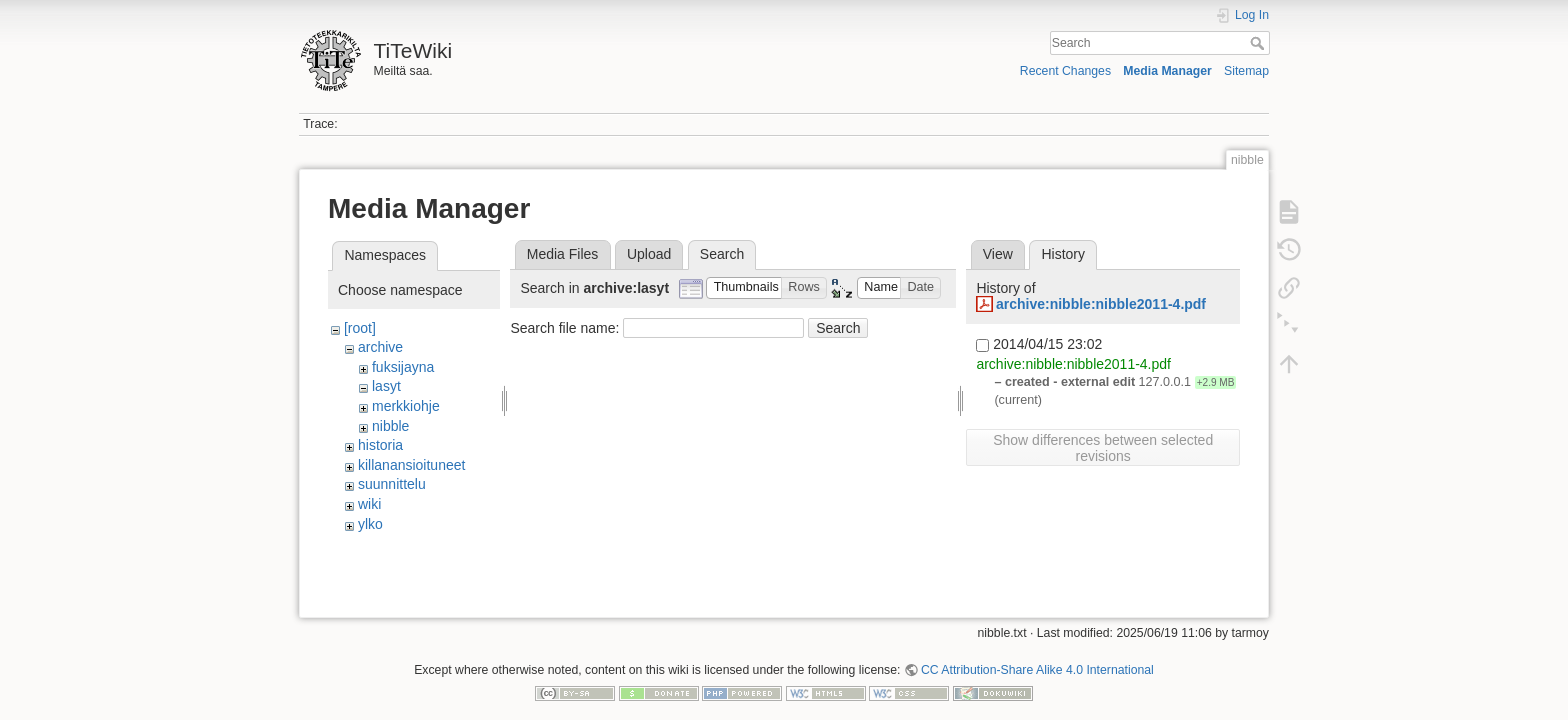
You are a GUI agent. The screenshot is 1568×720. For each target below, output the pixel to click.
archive (380, 347)
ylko (370, 524)
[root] (360, 328)
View (998, 254)
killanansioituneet (411, 465)
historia (380, 445)
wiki (369, 504)
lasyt (386, 386)
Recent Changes (1065, 71)
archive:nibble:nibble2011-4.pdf (1101, 304)
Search (1259, 43)
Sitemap (1246, 71)
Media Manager (1167, 71)
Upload (649, 254)
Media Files (563, 254)
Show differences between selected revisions (1103, 448)
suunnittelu (392, 484)
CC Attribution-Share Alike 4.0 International (1037, 654)
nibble (390, 426)
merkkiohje (406, 406)
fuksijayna (403, 367)
